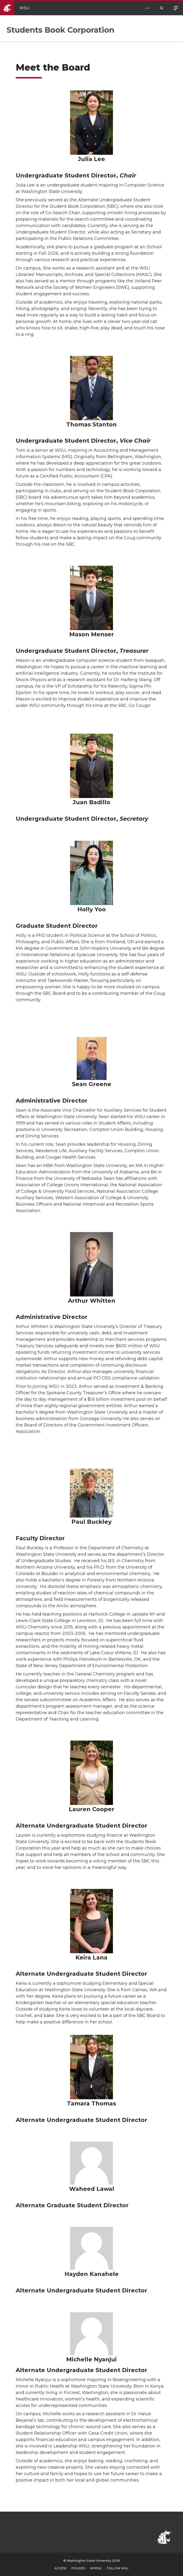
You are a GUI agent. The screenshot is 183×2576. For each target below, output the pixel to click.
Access (60, 2568)
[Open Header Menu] (147, 8)
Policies (78, 2568)
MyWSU (96, 2568)
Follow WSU (117, 2568)
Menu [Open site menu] (176, 7)
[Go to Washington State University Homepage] (18, 8)
